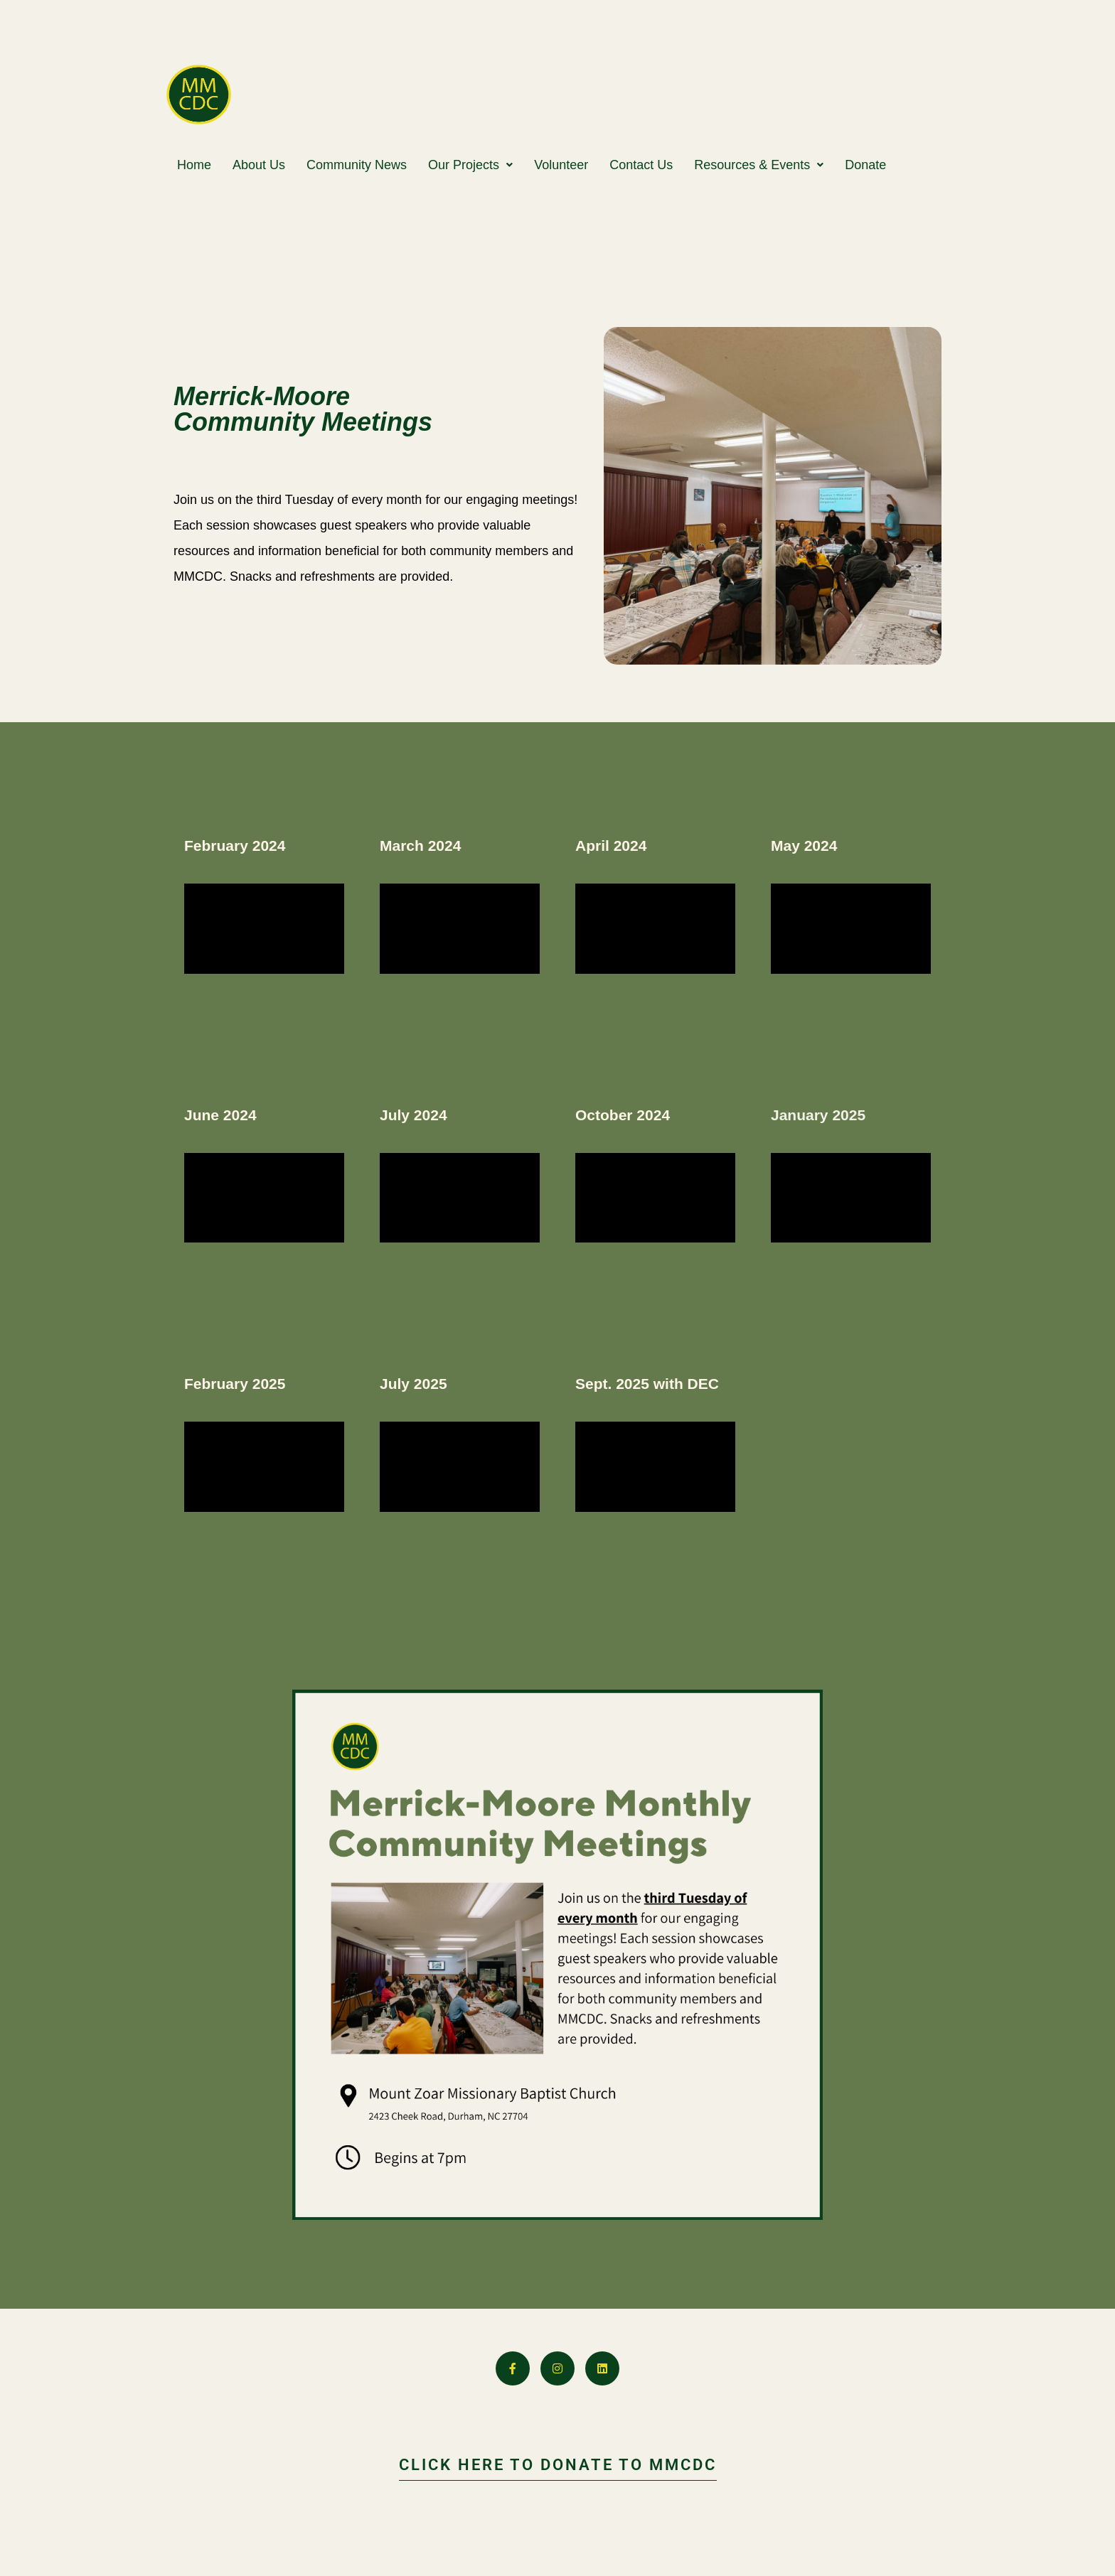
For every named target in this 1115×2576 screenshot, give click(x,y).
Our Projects (470, 165)
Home (194, 165)
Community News (356, 165)
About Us (259, 165)
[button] (470, 165)
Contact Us (641, 165)
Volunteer (561, 165)
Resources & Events (758, 165)
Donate (865, 165)
